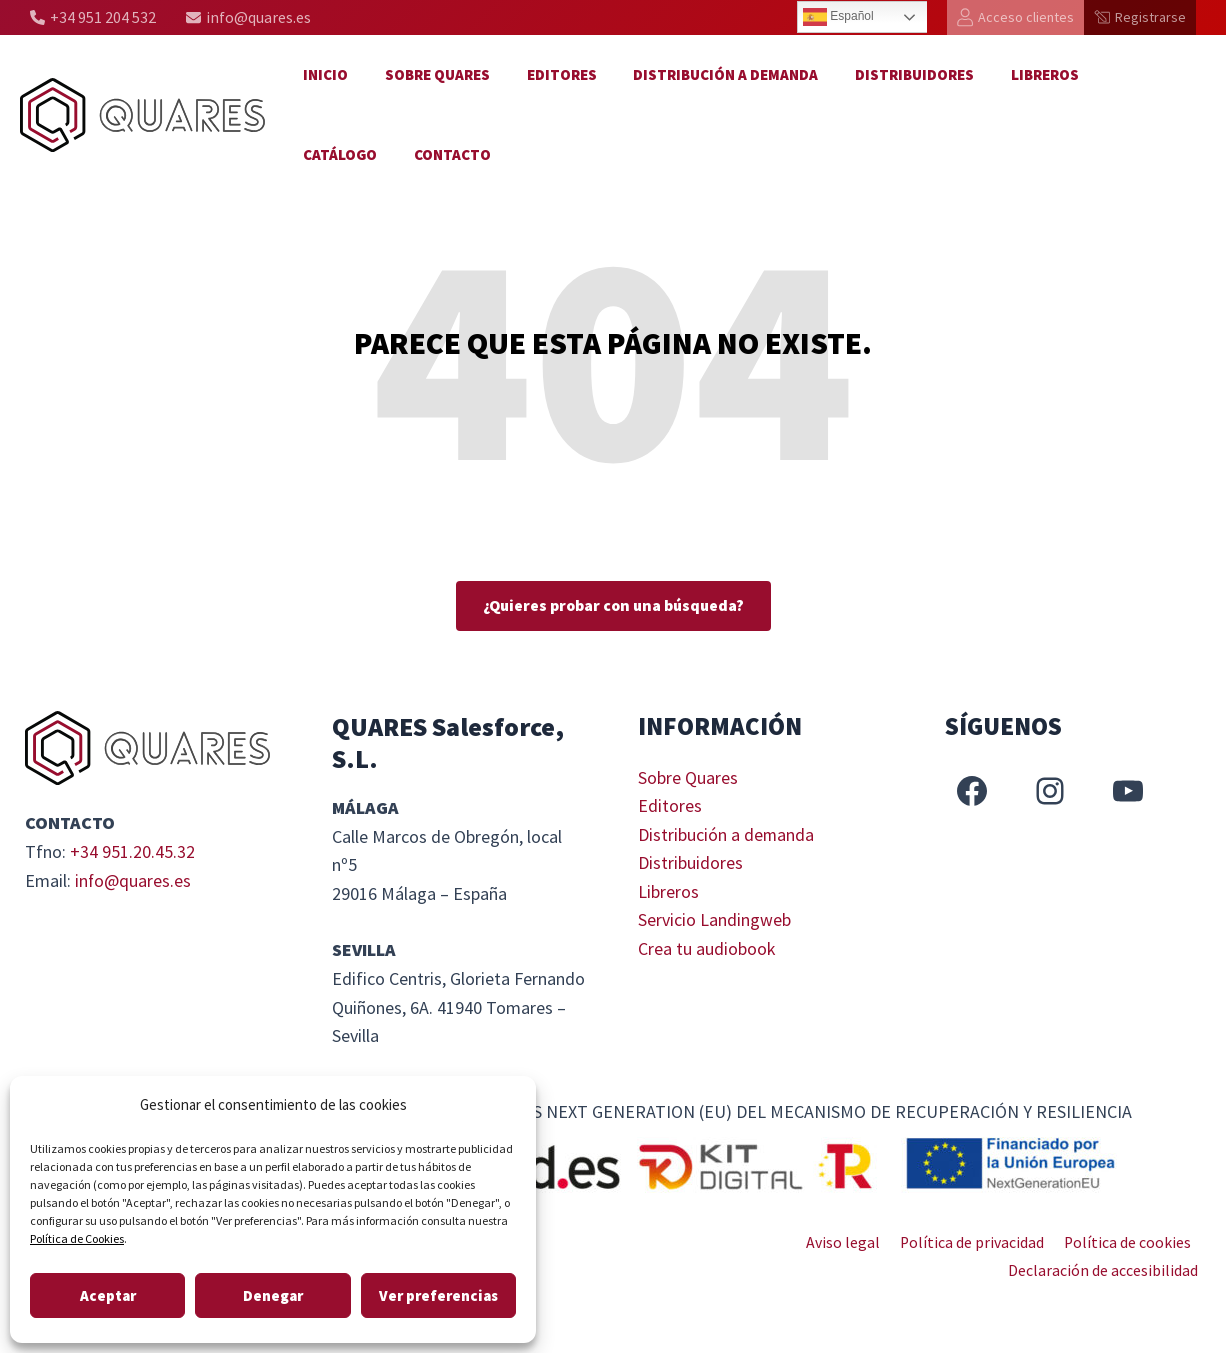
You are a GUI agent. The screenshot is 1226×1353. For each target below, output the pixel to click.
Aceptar (108, 1295)
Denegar (273, 1295)
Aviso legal (851, 1242)
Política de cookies (1129, 1242)
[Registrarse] (1140, 17)
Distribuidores (884, 74)
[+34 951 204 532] (93, 17)
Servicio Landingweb (714, 921)
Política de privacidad (976, 1242)
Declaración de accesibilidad (1106, 1271)
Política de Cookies (77, 1238)
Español (838, 17)
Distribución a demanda (702, 74)
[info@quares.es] (248, 17)
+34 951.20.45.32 (132, 851)
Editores (545, 74)
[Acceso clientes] (1015, 17)
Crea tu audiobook (707, 950)
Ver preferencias (438, 1295)
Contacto (338, 154)
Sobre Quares (427, 74)
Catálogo (1109, 74)
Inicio (322, 74)
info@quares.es (133, 880)
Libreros (1008, 74)
